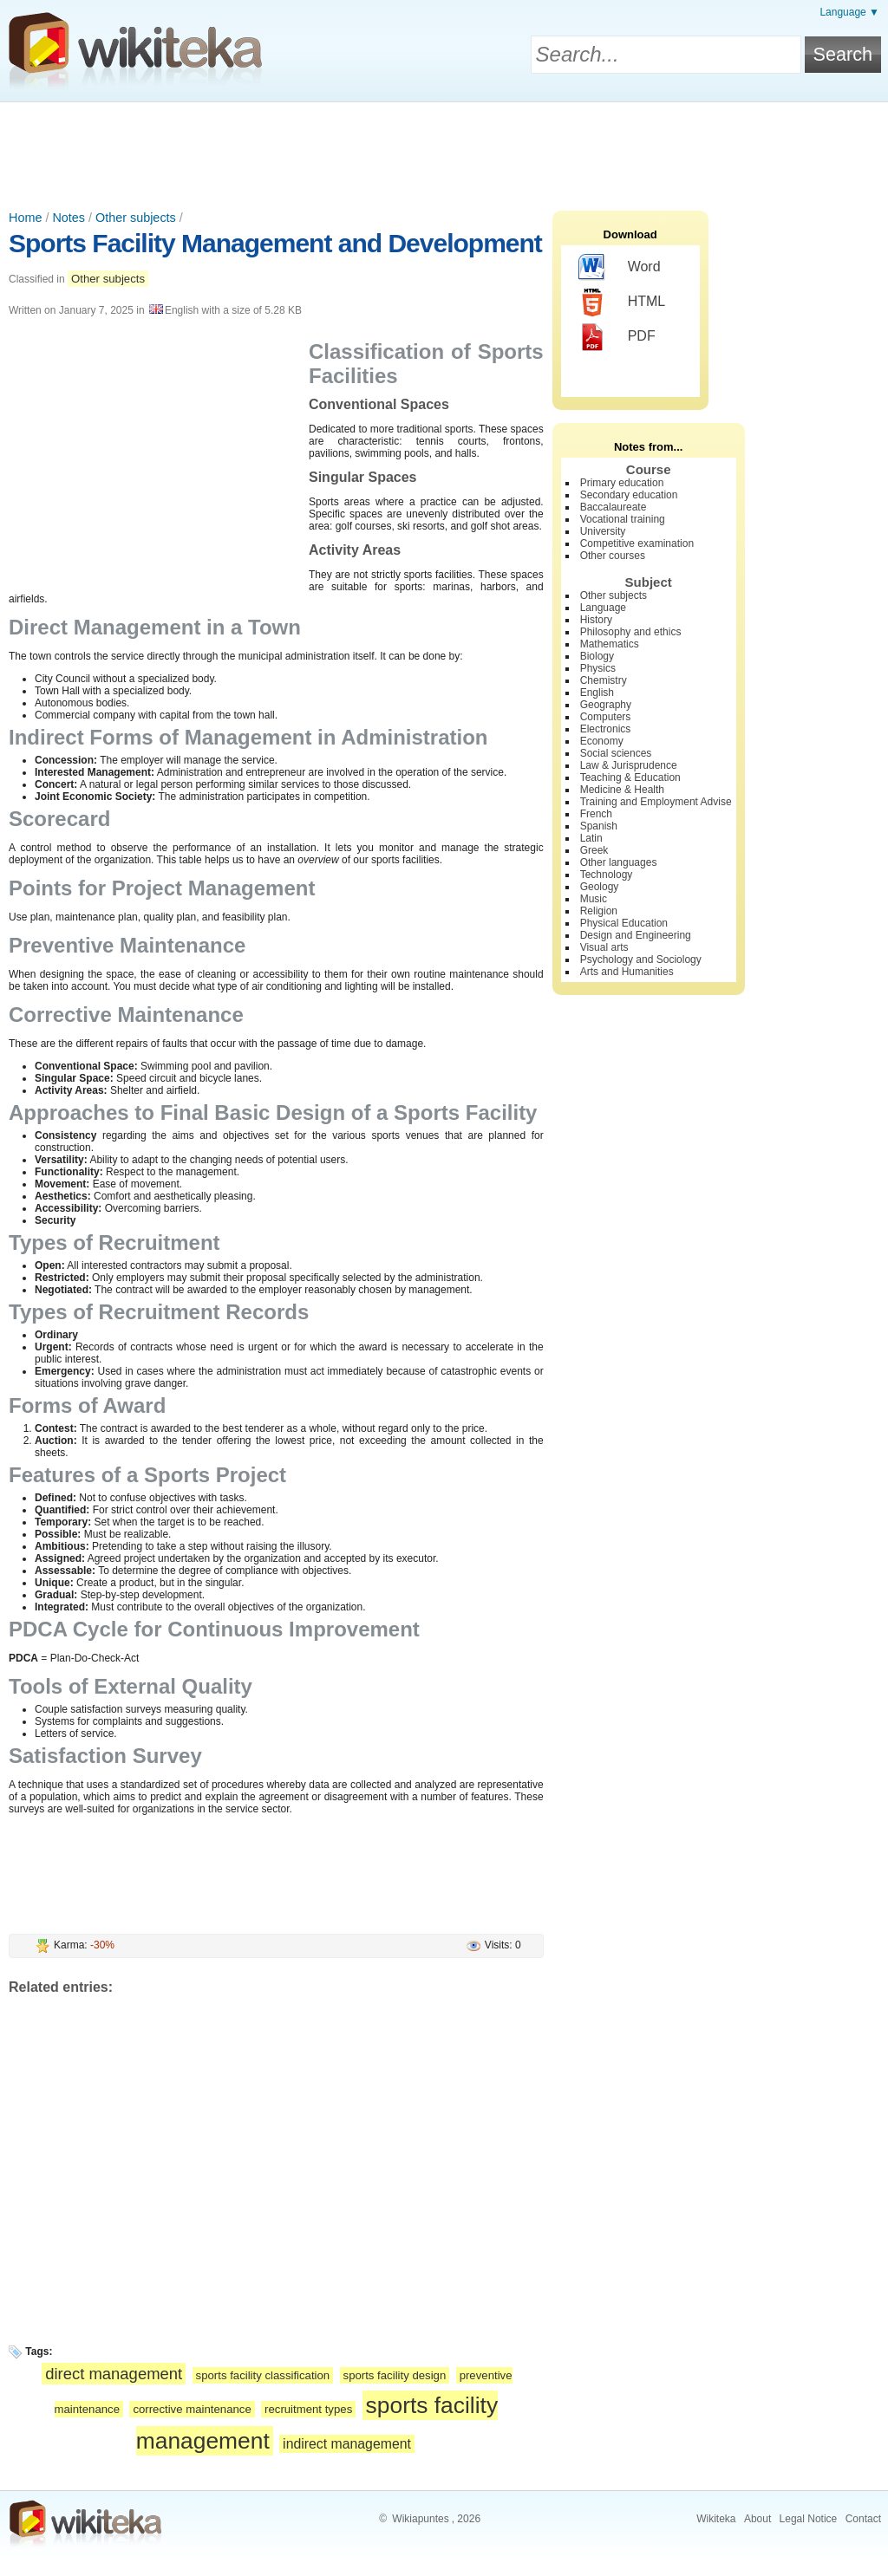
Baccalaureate (613, 507)
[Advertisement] (444, 150)
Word (619, 268)
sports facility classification (263, 2375)
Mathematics (609, 644)
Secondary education (629, 495)
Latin (591, 838)
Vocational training (622, 519)
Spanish (598, 826)
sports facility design (395, 2375)
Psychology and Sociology (641, 959)
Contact (863, 2519)
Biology (597, 656)
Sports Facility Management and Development (275, 243)
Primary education (622, 483)
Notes (68, 217)
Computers (605, 717)
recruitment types (308, 2409)
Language (603, 608)
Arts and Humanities (627, 972)
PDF (617, 337)
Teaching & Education (630, 777)
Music (593, 899)
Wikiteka (715, 2519)
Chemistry (603, 680)
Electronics (605, 729)
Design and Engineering (635, 935)
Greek (594, 850)
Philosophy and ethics (631, 632)
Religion (598, 911)
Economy (602, 741)
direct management (113, 2374)
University (603, 531)
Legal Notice (809, 2519)
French (596, 814)
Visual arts (604, 947)
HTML (622, 302)
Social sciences (616, 753)
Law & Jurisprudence (628, 765)
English (597, 692)
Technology (606, 874)
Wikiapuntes (420, 2519)
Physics (598, 668)
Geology (599, 887)
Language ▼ (849, 12)
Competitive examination (637, 543)
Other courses (612, 556)
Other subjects (135, 217)
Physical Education (624, 923)
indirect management (347, 2443)
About (757, 2519)
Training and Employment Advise (656, 802)
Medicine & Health (622, 790)
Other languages (618, 862)
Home (25, 217)
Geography (605, 705)
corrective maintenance (192, 2409)
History (596, 620)
